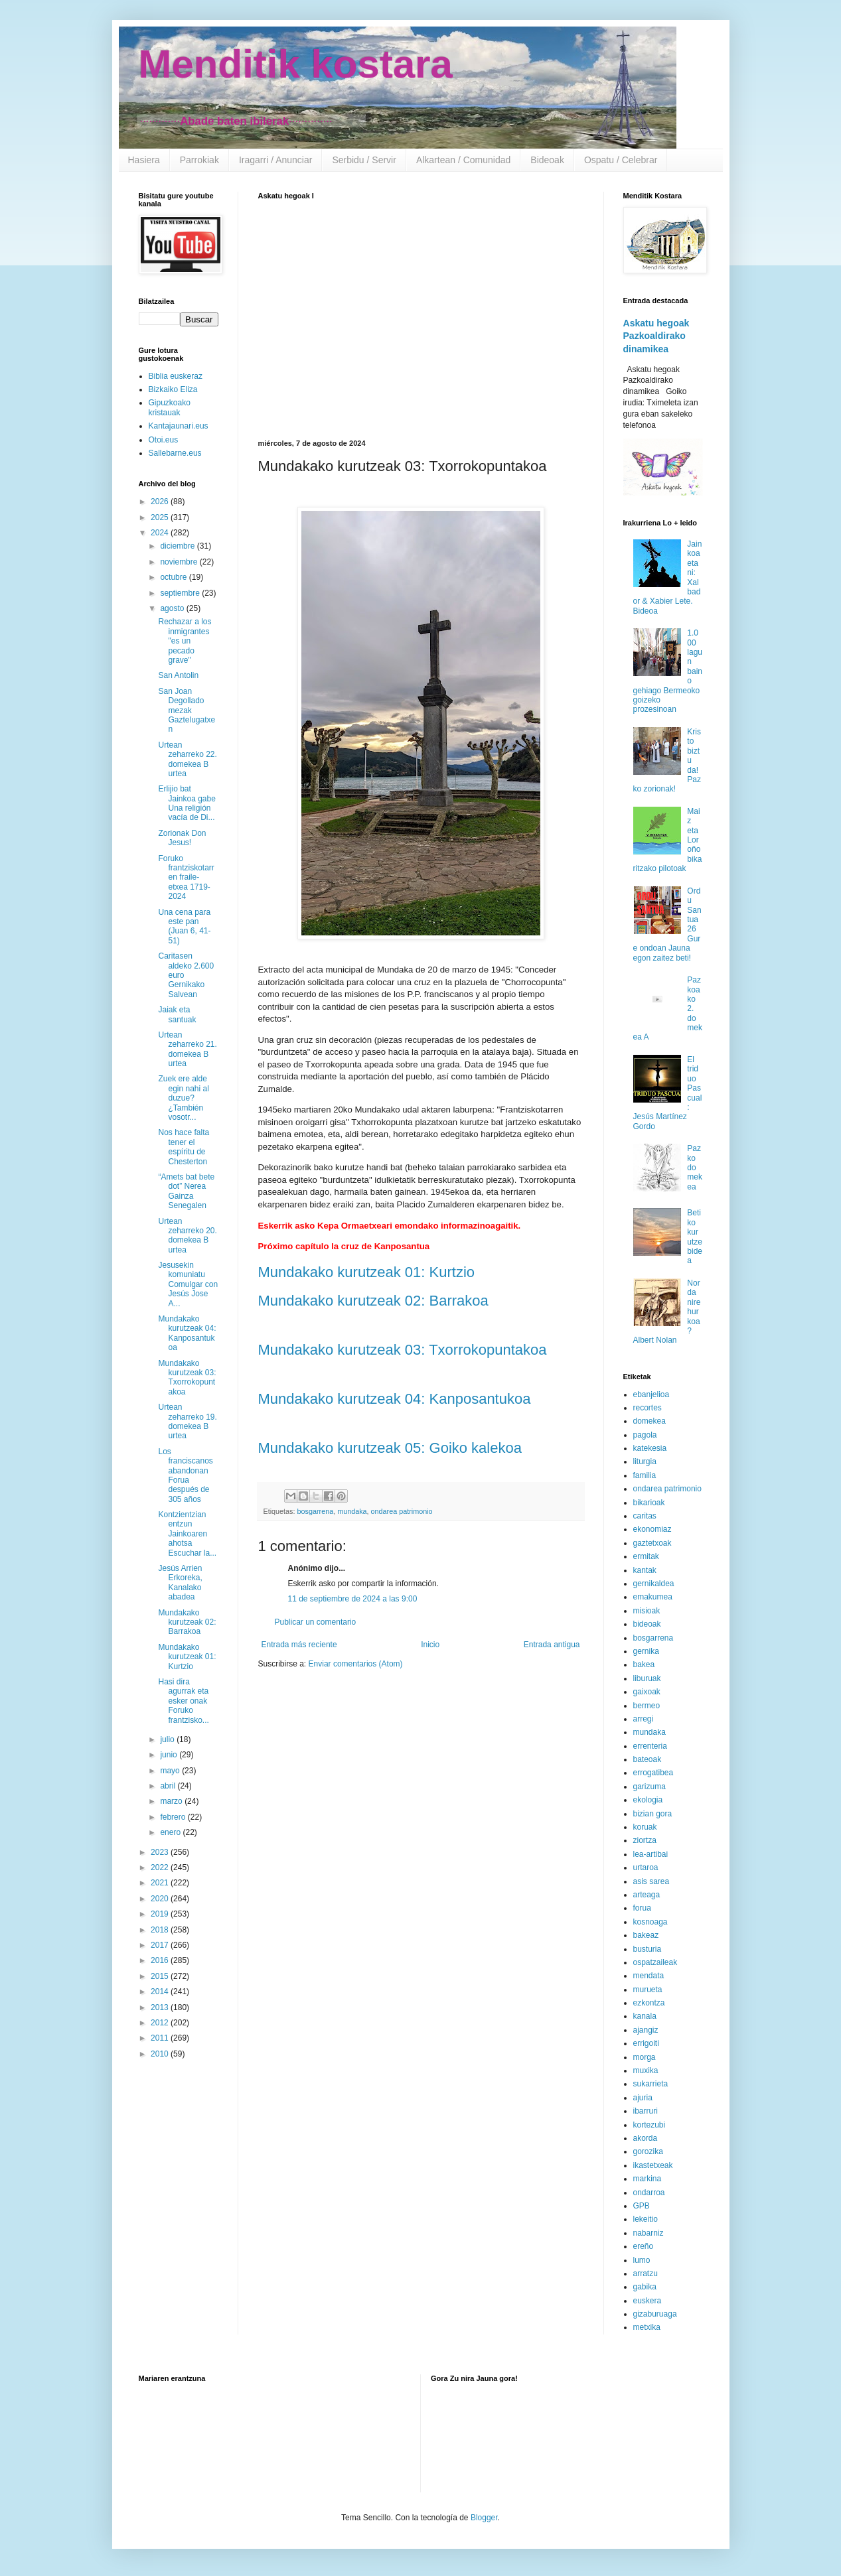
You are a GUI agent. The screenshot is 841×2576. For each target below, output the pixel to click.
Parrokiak (199, 160)
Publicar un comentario (315, 1622)
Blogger (484, 2517)
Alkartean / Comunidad (463, 160)
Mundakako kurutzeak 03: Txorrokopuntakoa (402, 1349)
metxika (646, 2327)
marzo (172, 1801)
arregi (643, 1719)
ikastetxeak (653, 2165)
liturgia (644, 1461)
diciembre (178, 546)
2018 (161, 1929)
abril (168, 1786)
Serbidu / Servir (364, 160)
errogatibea (653, 1772)
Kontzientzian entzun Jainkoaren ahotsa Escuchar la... (187, 1534)
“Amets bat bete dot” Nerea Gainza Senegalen (186, 1191)
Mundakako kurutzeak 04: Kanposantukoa (394, 1398)
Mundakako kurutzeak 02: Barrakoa (373, 1300)
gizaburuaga (655, 2314)
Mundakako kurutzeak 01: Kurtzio (366, 1272)
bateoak (647, 1759)
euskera (647, 2300)
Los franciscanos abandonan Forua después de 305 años (185, 1475)
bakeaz (646, 1935)
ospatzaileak (655, 1962)
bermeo (646, 1705)
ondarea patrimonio (402, 1511)
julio (168, 1739)
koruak (645, 1827)
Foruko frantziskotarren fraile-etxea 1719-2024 (186, 878)
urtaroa (645, 1867)
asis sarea (651, 1881)
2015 (161, 1976)
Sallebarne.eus (175, 453)
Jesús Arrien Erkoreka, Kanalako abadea (180, 1582)
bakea (644, 1664)
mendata (648, 1975)
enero (171, 1832)
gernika (646, 1651)
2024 (161, 532)
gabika (644, 2286)
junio (169, 1754)
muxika (645, 2070)
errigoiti (646, 2043)
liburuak (647, 1678)
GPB (641, 2205)
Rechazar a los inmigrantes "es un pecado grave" (184, 641)
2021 (161, 1882)
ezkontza (649, 2002)
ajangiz (645, 2030)
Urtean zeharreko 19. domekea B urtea (187, 1421)
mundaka (351, 1511)
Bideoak (547, 160)
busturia (647, 1949)
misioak (646, 1610)
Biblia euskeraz (175, 376)
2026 (161, 501)
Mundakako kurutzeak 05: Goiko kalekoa (390, 1448)
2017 (161, 1945)
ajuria (642, 2097)
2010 (161, 2054)
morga (644, 2057)
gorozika (648, 2151)
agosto (173, 608)
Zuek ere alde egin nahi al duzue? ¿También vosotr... (183, 1098)
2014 (161, 1991)
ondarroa (649, 2192)
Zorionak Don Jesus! (182, 838)
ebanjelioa (651, 1394)
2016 (161, 1960)
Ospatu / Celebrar (621, 160)
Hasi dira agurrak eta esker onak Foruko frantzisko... (183, 1701)
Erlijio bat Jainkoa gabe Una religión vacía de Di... (186, 803)
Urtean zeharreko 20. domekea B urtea (187, 1235)
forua (642, 1908)
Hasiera (144, 160)
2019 (161, 1914)
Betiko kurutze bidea (694, 1236)
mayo (171, 1770)
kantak (644, 1570)
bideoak (647, 1624)
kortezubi (649, 2125)
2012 (161, 2022)
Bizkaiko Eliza (173, 389)
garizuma (649, 1786)
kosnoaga (650, 1922)
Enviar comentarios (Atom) (356, 1663)
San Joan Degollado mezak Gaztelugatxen (186, 710)
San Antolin (178, 675)
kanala (644, 2016)
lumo (641, 2260)
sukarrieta (650, 2083)
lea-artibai (650, 1854)
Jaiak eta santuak (177, 1014)
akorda (645, 2138)
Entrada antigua (552, 1644)
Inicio (430, 1644)
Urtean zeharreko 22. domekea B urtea (187, 759)
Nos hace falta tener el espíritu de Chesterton (183, 1147)
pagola (645, 1435)
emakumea (652, 1596)
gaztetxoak (652, 1543)
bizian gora (652, 1813)
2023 (161, 1852)
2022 (161, 1867)
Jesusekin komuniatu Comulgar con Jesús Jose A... (188, 1284)
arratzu (645, 2273)
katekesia (650, 1448)
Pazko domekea (694, 1167)
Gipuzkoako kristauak (170, 407)
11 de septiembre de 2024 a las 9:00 (353, 1598)
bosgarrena (315, 1511)
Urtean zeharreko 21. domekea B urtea (187, 1049)
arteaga (646, 1894)
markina (647, 2178)
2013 (161, 2007)
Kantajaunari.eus (178, 426)
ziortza (644, 1840)
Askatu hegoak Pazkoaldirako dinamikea (656, 336)
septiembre (181, 593)
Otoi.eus (164, 439)
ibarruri (645, 2111)
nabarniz (648, 2233)
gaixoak (646, 1691)
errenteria (650, 1746)
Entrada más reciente (299, 1644)
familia (644, 1475)
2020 (161, 1898)
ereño (643, 2246)
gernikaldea (653, 1583)
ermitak (646, 1556)
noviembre (179, 562)
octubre (174, 577)
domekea (649, 1421)
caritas (644, 1516)
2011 (161, 2038)
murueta (647, 1989)
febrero (173, 1817)
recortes (647, 1407)
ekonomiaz (652, 1529)
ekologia (648, 1799)
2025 (161, 517)
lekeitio (645, 2219)
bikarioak (649, 1502)
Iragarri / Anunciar (276, 160)
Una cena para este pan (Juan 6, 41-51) (184, 926)
